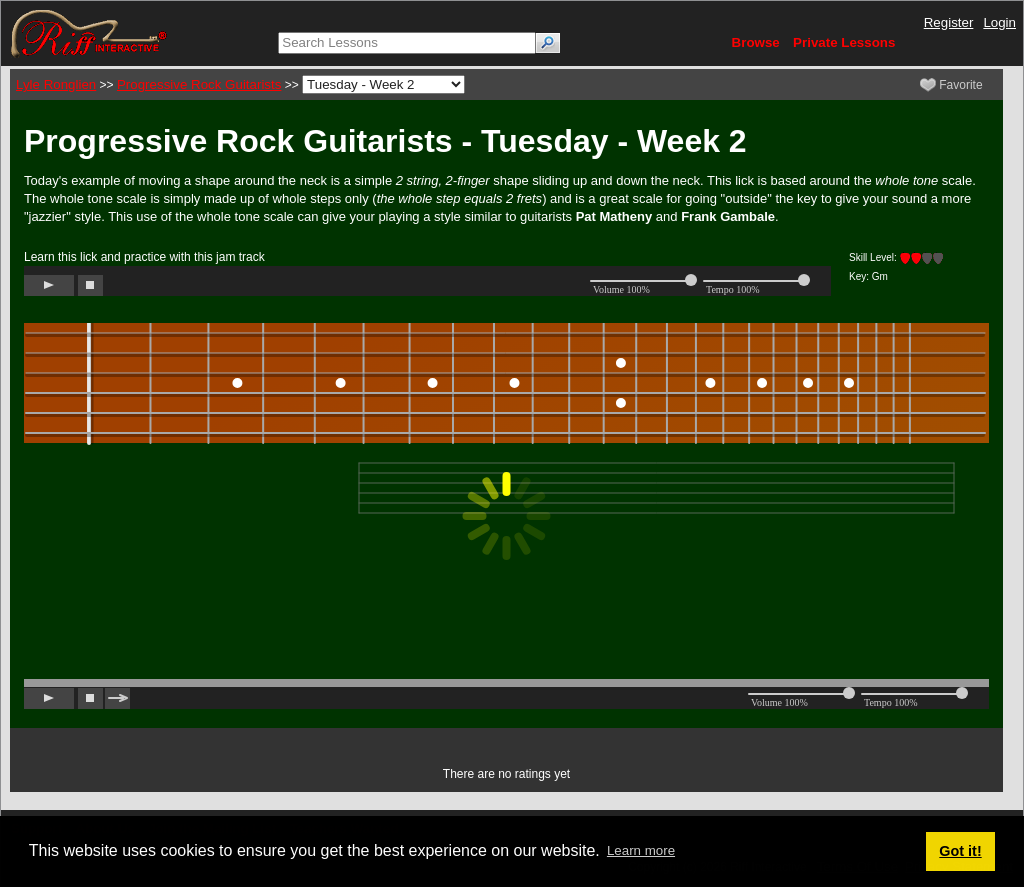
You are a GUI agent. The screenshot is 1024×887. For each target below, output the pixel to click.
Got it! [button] (960, 851)
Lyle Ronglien (56, 84)
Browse (756, 42)
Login (999, 22)
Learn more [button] (641, 850)
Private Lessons (844, 42)
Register (949, 22)
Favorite (951, 85)
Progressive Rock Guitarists (199, 84)
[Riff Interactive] (89, 32)
